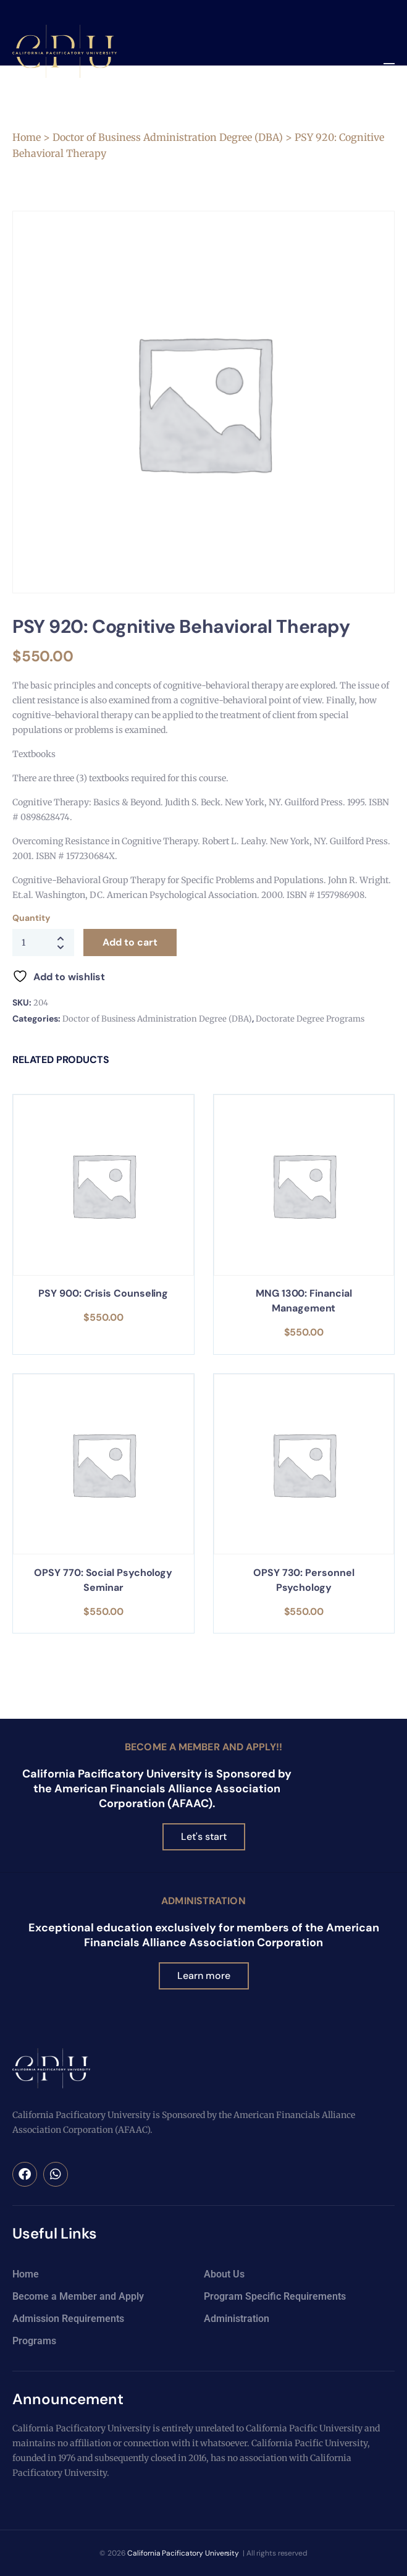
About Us (224, 2274)
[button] (388, 67)
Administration (203, 1900)
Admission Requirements (68, 2318)
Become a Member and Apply (78, 2296)
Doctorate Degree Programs (310, 1019)
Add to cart (130, 942)
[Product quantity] (43, 942)
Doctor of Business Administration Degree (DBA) (167, 137)
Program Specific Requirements (275, 2296)
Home (26, 137)
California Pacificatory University (183, 2553)
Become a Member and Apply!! (203, 1746)
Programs (34, 2341)
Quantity (30, 917)
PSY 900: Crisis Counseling (103, 1293)
